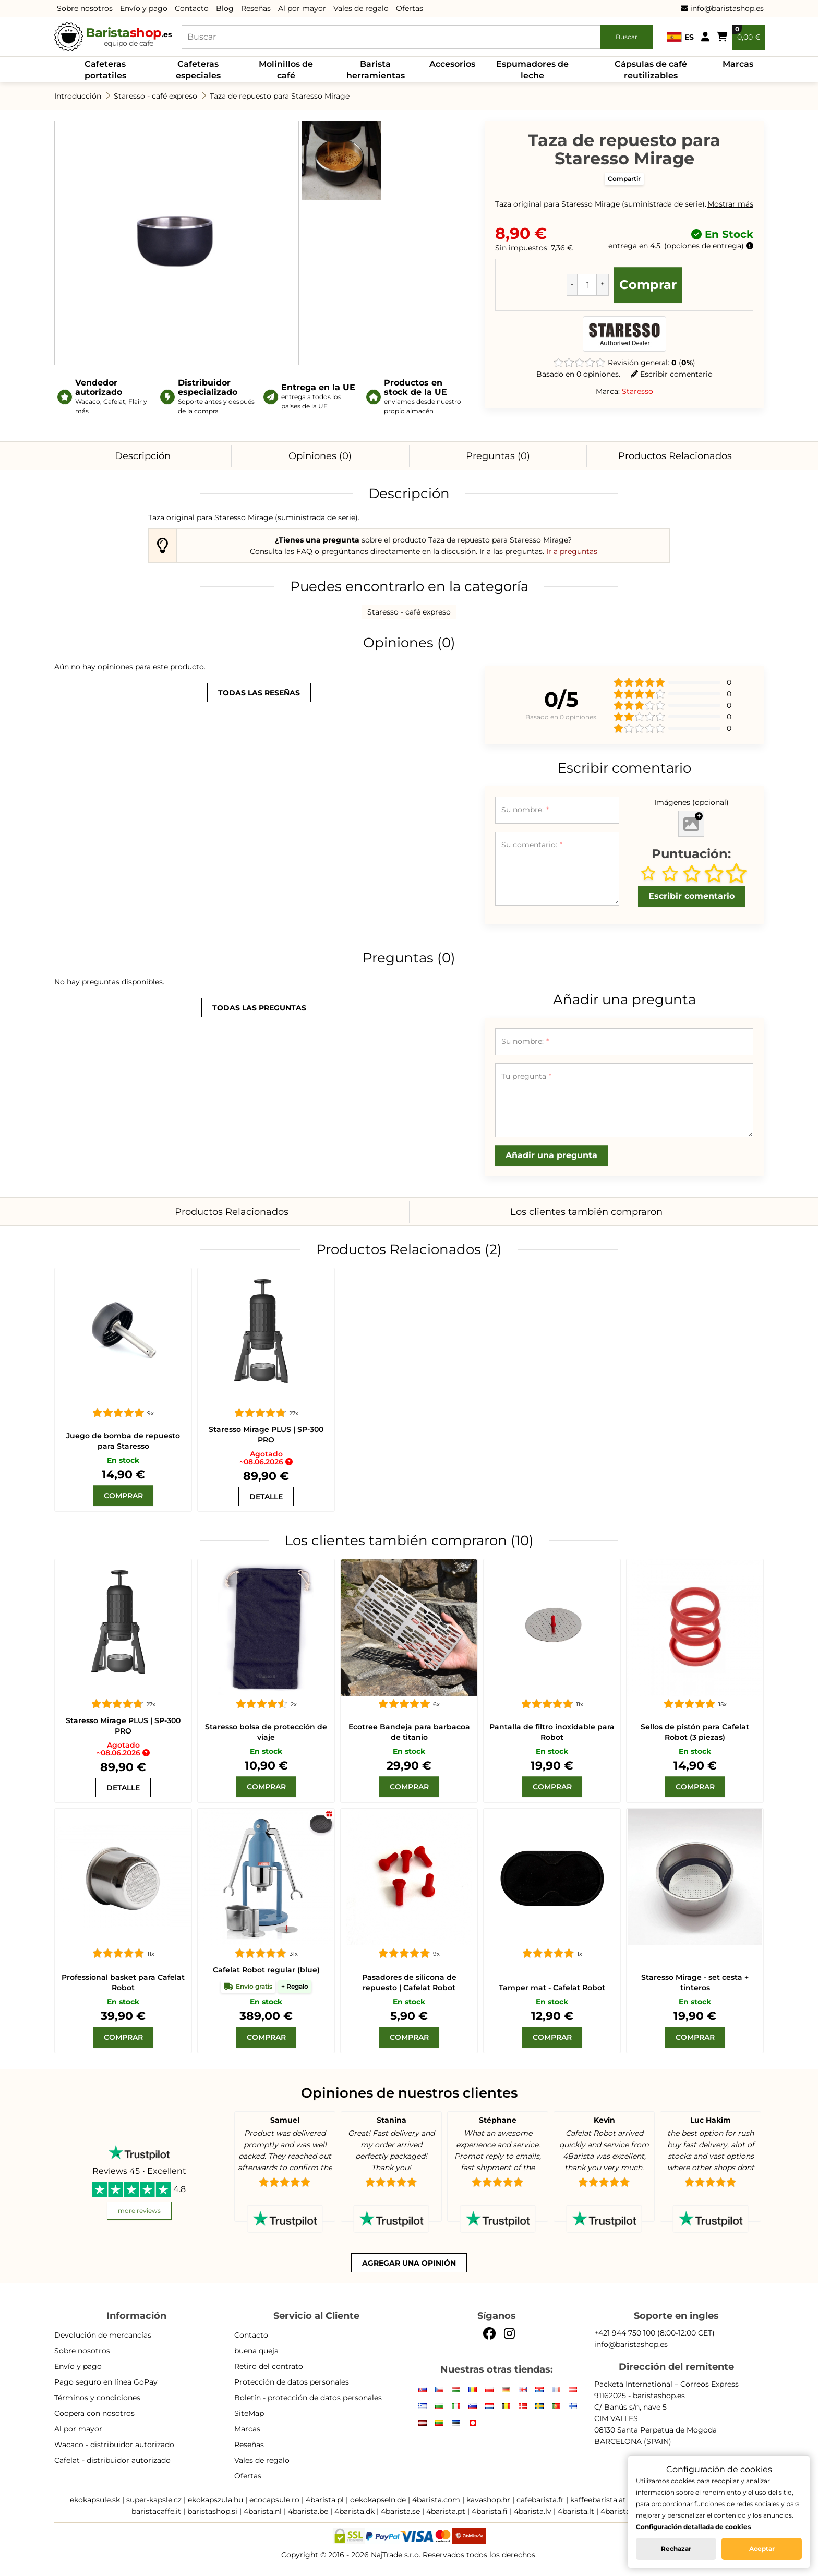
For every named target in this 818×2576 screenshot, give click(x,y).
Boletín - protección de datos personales (308, 2397)
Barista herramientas (375, 69)
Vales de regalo (361, 8)
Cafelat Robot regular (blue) (266, 1970)
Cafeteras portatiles (105, 69)
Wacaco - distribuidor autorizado (114, 2444)
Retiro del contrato (268, 2366)
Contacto (192, 8)
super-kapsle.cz (154, 2500)
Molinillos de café (286, 69)
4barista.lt (576, 2511)
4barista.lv (532, 2511)
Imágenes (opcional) (691, 802)
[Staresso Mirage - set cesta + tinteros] (695, 1877)
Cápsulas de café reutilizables (651, 69)
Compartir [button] (624, 179)
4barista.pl (325, 2500)
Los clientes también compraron (586, 1212)
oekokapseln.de (378, 2500)
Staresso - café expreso (155, 96)
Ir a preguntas (571, 551)
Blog (225, 8)
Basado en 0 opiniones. (578, 374)
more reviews (139, 2210)
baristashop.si (212, 2511)
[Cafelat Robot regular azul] (266, 1877)
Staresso (637, 391)
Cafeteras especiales (198, 69)
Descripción (143, 456)
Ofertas (409, 8)
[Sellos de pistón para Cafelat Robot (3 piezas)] (695, 1627)
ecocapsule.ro (274, 2500)
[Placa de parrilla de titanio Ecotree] (409, 1627)
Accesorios (452, 64)
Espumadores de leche (532, 69)
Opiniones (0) (320, 456)
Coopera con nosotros (94, 2413)
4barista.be (308, 2511)
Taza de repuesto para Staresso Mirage (280, 96)
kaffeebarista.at (598, 2500)
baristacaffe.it (156, 2511)
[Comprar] (123, 1495)
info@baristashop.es (722, 8)
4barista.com (436, 2500)
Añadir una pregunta (551, 1155)
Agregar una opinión (409, 2263)
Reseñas (256, 8)
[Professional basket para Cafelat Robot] (123, 1877)
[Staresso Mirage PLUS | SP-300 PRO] (266, 1336)
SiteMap (249, 2413)
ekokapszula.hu (215, 2500)
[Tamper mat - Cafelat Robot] (552, 1877)
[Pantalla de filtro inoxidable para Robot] (552, 1627)
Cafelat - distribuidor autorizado (112, 2460)
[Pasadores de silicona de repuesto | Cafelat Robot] (409, 1877)
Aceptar (762, 2549)
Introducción (77, 96)
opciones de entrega (704, 245)
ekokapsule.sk (95, 2500)
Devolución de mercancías (102, 2335)
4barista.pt (445, 2511)
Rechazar (676, 2549)
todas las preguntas (259, 1008)
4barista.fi (490, 2511)
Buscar (626, 37)
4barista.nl (263, 2511)
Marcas (738, 64)
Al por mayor (302, 8)
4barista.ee (620, 2511)
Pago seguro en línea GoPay (106, 2382)
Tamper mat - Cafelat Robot (552, 1987)
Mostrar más (730, 204)
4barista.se (400, 2511)
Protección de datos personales (291, 2382)
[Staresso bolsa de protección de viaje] (266, 1627)
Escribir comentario (672, 374)
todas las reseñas (259, 692)
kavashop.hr (488, 2500)
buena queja (256, 2350)
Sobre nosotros (85, 8)
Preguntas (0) (498, 456)
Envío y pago (143, 8)
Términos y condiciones (97, 2397)
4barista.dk (354, 2511)
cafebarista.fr (540, 2500)
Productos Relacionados (675, 456)
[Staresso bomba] (123, 1336)
